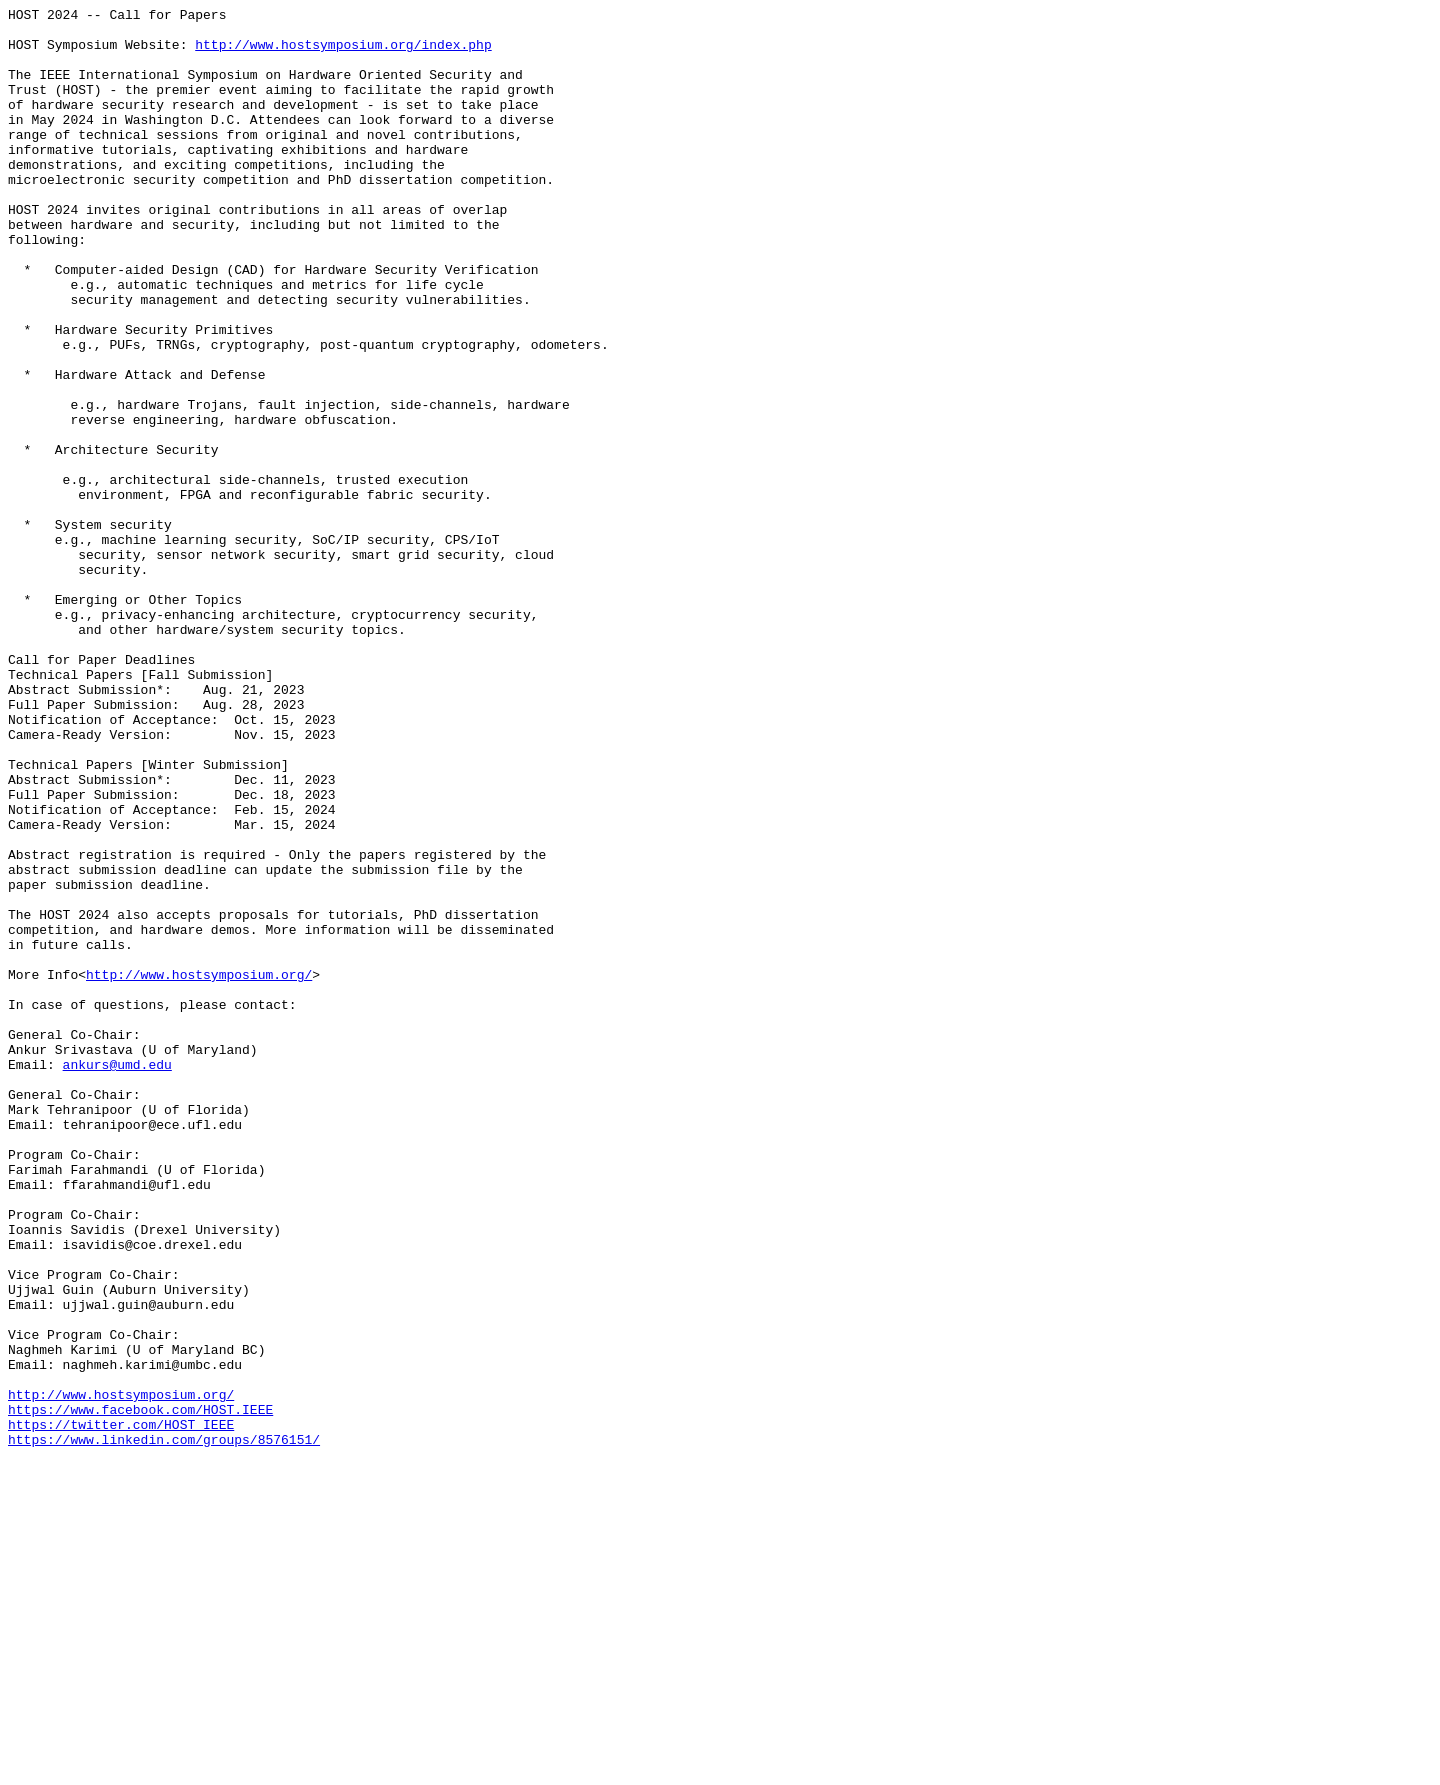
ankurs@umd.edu (117, 1277)
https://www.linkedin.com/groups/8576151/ (164, 1727)
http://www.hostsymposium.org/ (199, 1169)
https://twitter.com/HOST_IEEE (121, 1709)
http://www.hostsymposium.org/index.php (343, 53)
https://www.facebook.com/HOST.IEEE (140, 1691)
